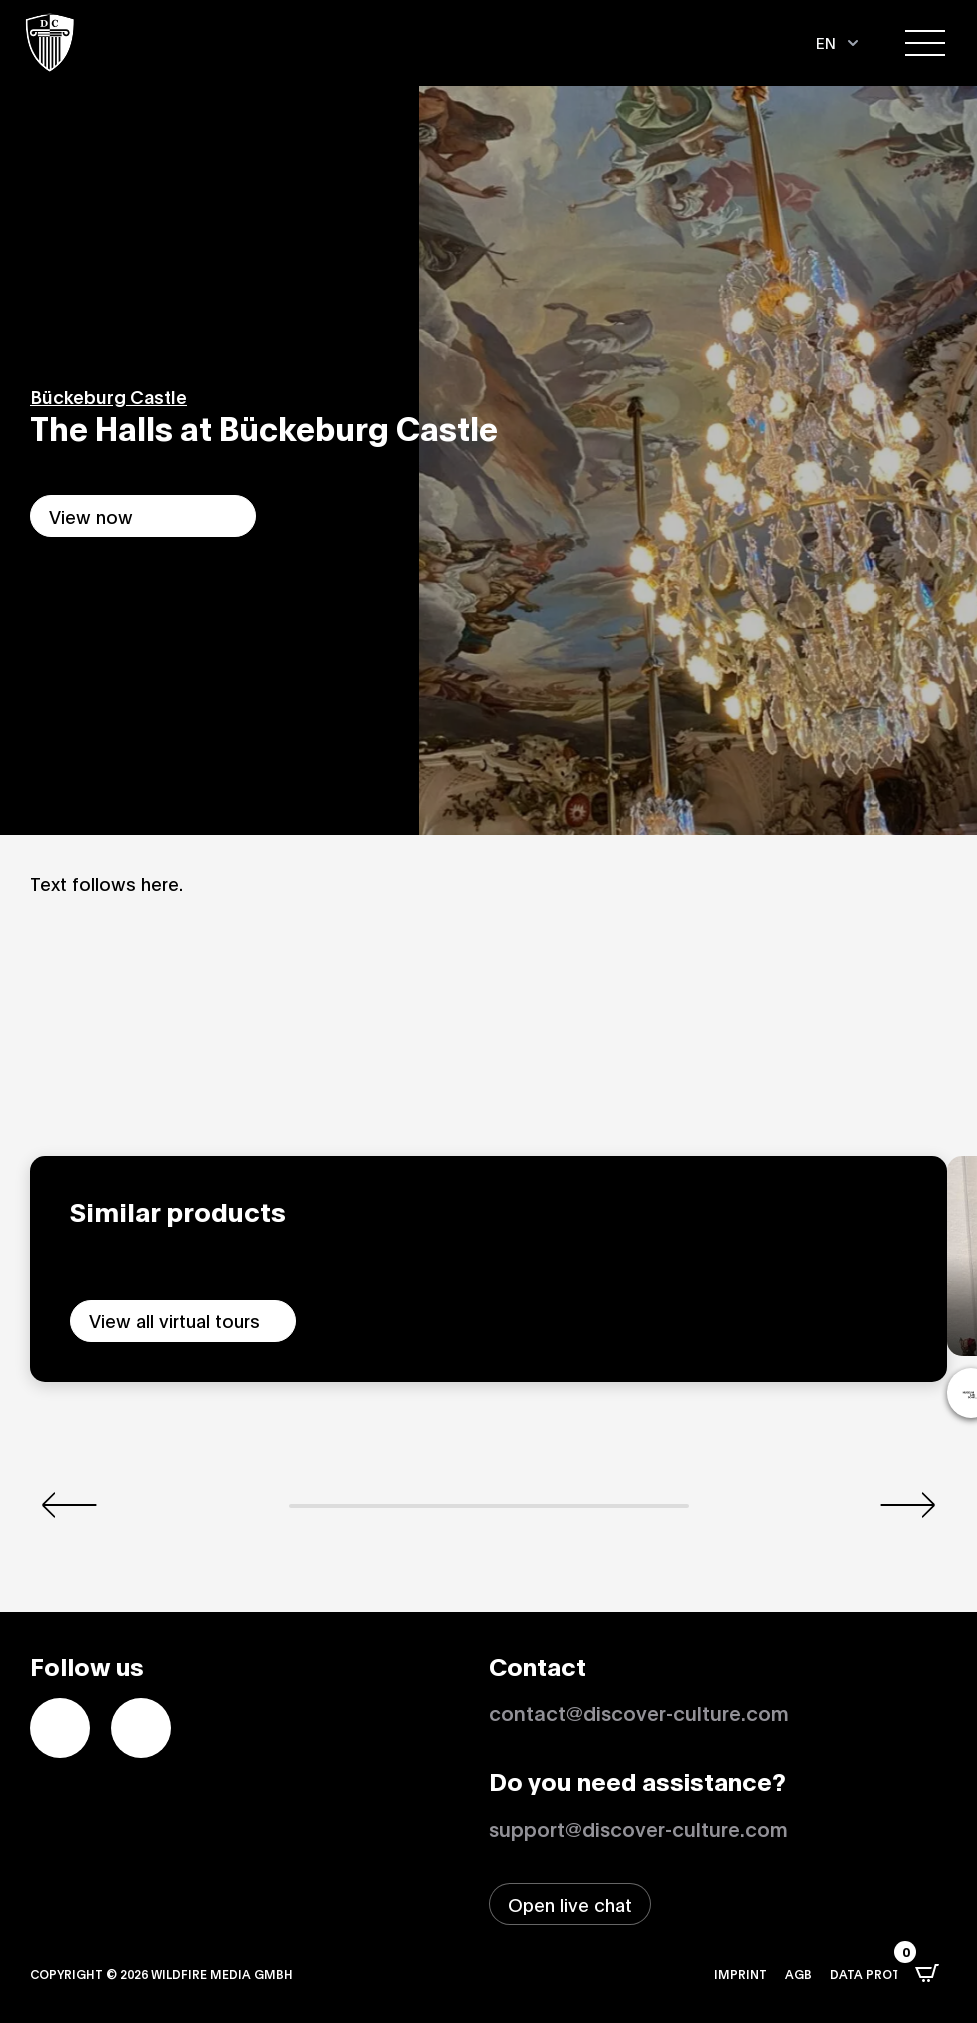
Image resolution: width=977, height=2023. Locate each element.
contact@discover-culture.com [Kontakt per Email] (639, 1712)
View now (91, 516)
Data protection (888, 1973)
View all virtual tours (174, 1320)
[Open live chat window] (570, 1904)
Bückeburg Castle (108, 396)
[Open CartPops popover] (927, 1973)
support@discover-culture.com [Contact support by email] (638, 1828)
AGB (798, 1973)
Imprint (740, 1973)
